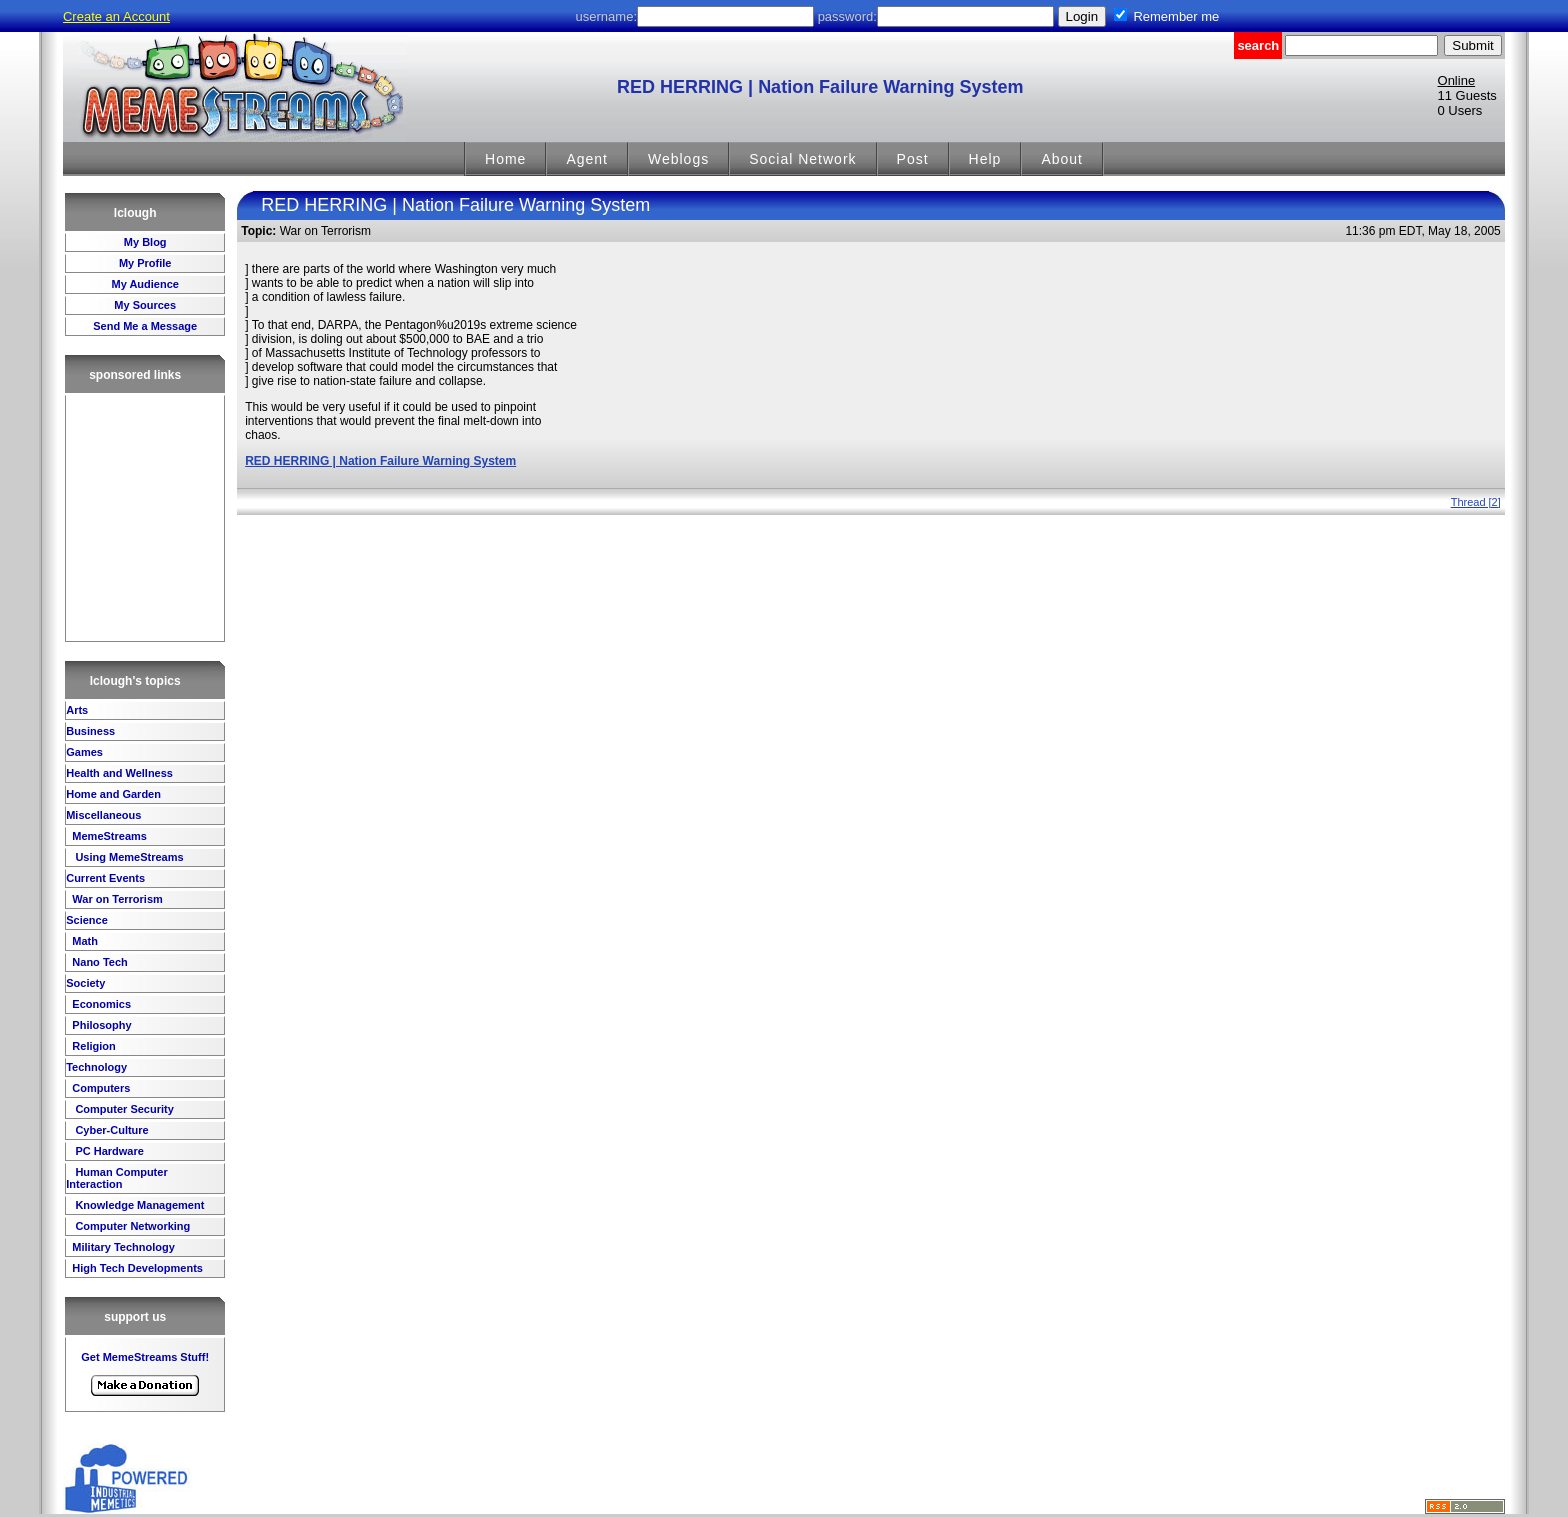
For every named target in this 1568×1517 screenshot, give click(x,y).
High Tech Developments (136, 1268)
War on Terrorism (116, 899)
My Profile (145, 263)
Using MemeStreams (127, 857)
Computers (99, 1088)
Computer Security (122, 1109)
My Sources (145, 305)
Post (913, 159)
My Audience (144, 284)
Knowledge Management (138, 1205)
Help (985, 159)
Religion (92, 1046)
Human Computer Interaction (116, 1178)
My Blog (145, 242)
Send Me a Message (145, 326)
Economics (100, 1004)
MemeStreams (108, 836)
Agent (587, 159)
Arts (77, 710)
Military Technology (122, 1247)
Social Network (802, 159)
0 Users (1460, 110)
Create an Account (116, 16)
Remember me (1176, 16)
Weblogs (678, 159)
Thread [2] (1476, 502)
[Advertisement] (145, 518)
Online (1457, 80)
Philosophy (100, 1025)
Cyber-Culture (110, 1130)
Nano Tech (98, 962)
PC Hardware (108, 1151)
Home (505, 159)
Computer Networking (131, 1226)
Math (83, 941)
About (1062, 159)
